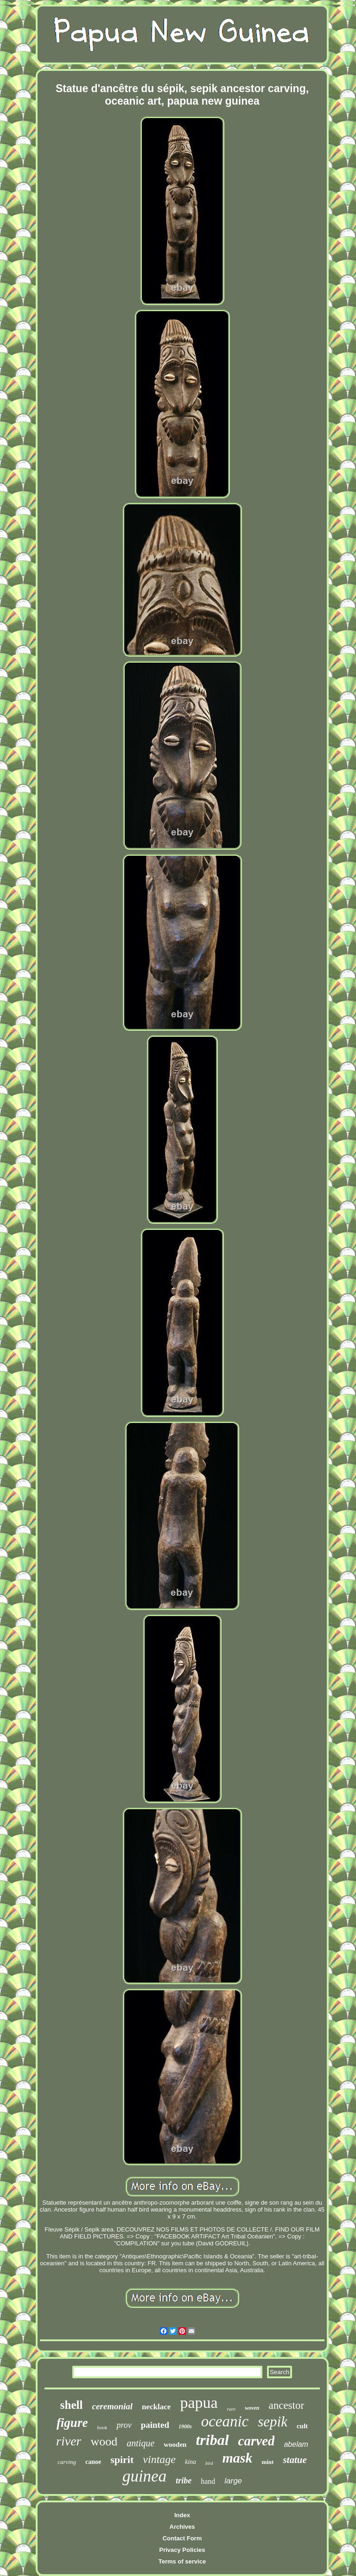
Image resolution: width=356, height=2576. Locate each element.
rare (231, 2409)
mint (267, 2461)
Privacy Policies (182, 2549)
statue (294, 2459)
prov (123, 2425)
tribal (212, 2440)
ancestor (286, 2405)
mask (237, 2457)
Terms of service (182, 2561)
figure (72, 2423)
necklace (156, 2406)
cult (302, 2426)
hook (102, 2427)
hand (208, 2481)
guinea (144, 2476)
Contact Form (182, 2538)
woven (252, 2408)
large (233, 2480)
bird (209, 2463)
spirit (122, 2459)
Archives (182, 2526)
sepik (272, 2421)
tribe (183, 2480)
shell (71, 2405)
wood (103, 2441)
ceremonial (112, 2406)
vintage (159, 2459)
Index (182, 2515)
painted (155, 2425)
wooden (175, 2444)
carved (256, 2440)
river (68, 2441)
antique (140, 2443)
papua (198, 2402)
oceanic (225, 2421)
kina (190, 2461)
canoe (93, 2461)
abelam (296, 2444)
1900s (185, 2426)
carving (66, 2461)
